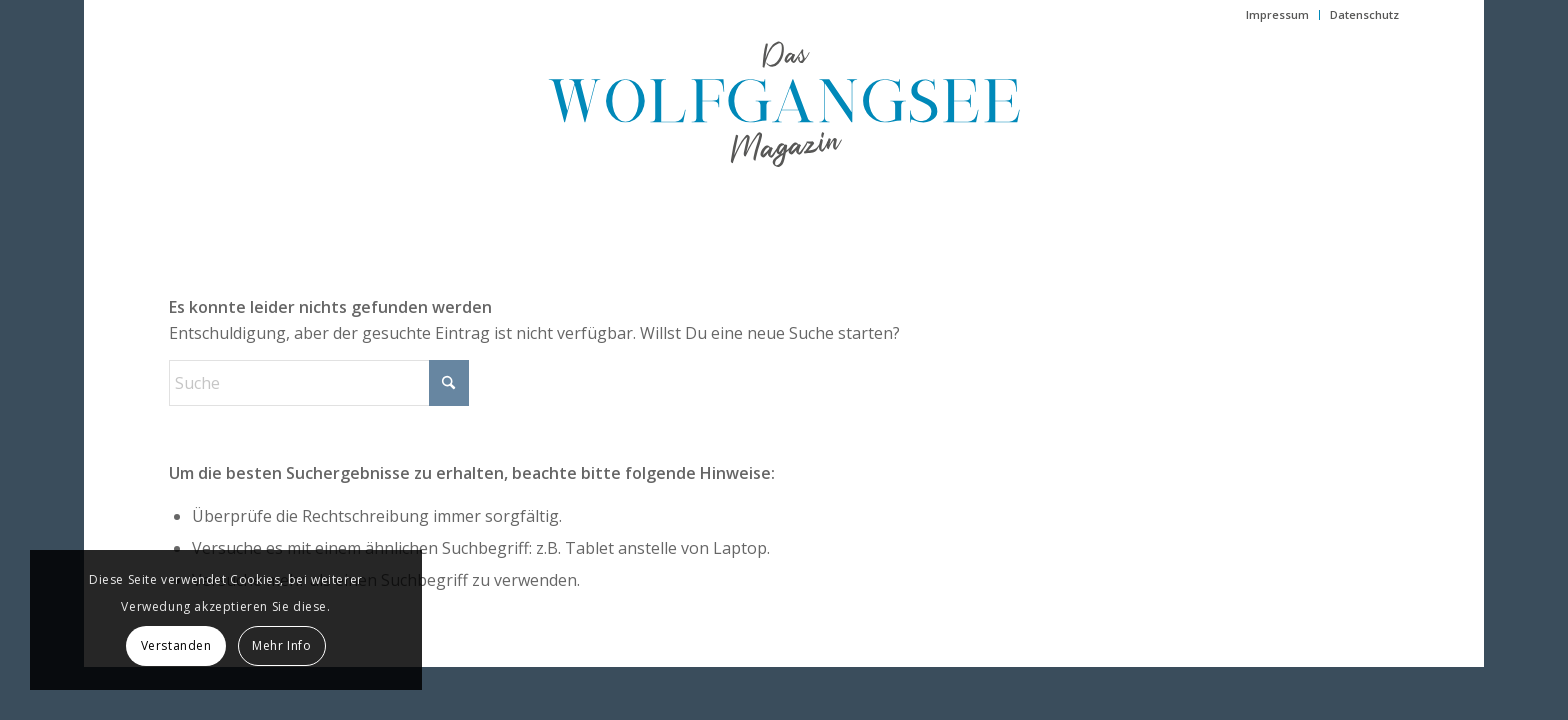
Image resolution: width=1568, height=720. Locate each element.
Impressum (1277, 14)
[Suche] (319, 383)
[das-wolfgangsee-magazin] (784, 104)
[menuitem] (1278, 15)
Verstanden (176, 645)
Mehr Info (281, 645)
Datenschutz (1364, 14)
